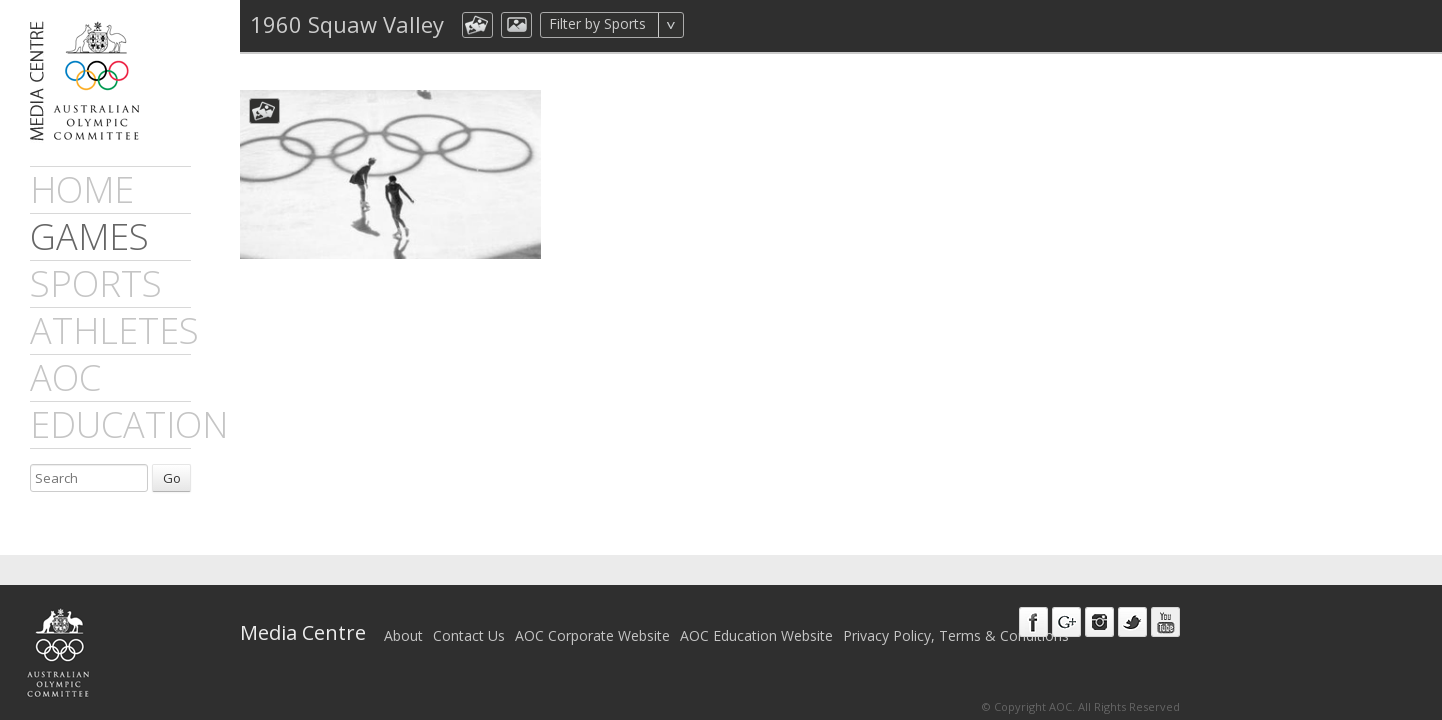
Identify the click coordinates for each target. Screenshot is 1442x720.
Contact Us (469, 635)
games (89, 236)
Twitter (1132, 622)
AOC (65, 377)
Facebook (1033, 622)
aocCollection (477, 25)
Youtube (1165, 622)
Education (129, 424)
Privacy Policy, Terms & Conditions (956, 635)
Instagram (1099, 622)
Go (172, 478)
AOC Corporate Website (592, 635)
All (710, 25)
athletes (114, 330)
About (403, 635)
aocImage (516, 25)
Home (82, 189)
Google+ (1066, 622)
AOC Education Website (756, 635)
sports (96, 283)
